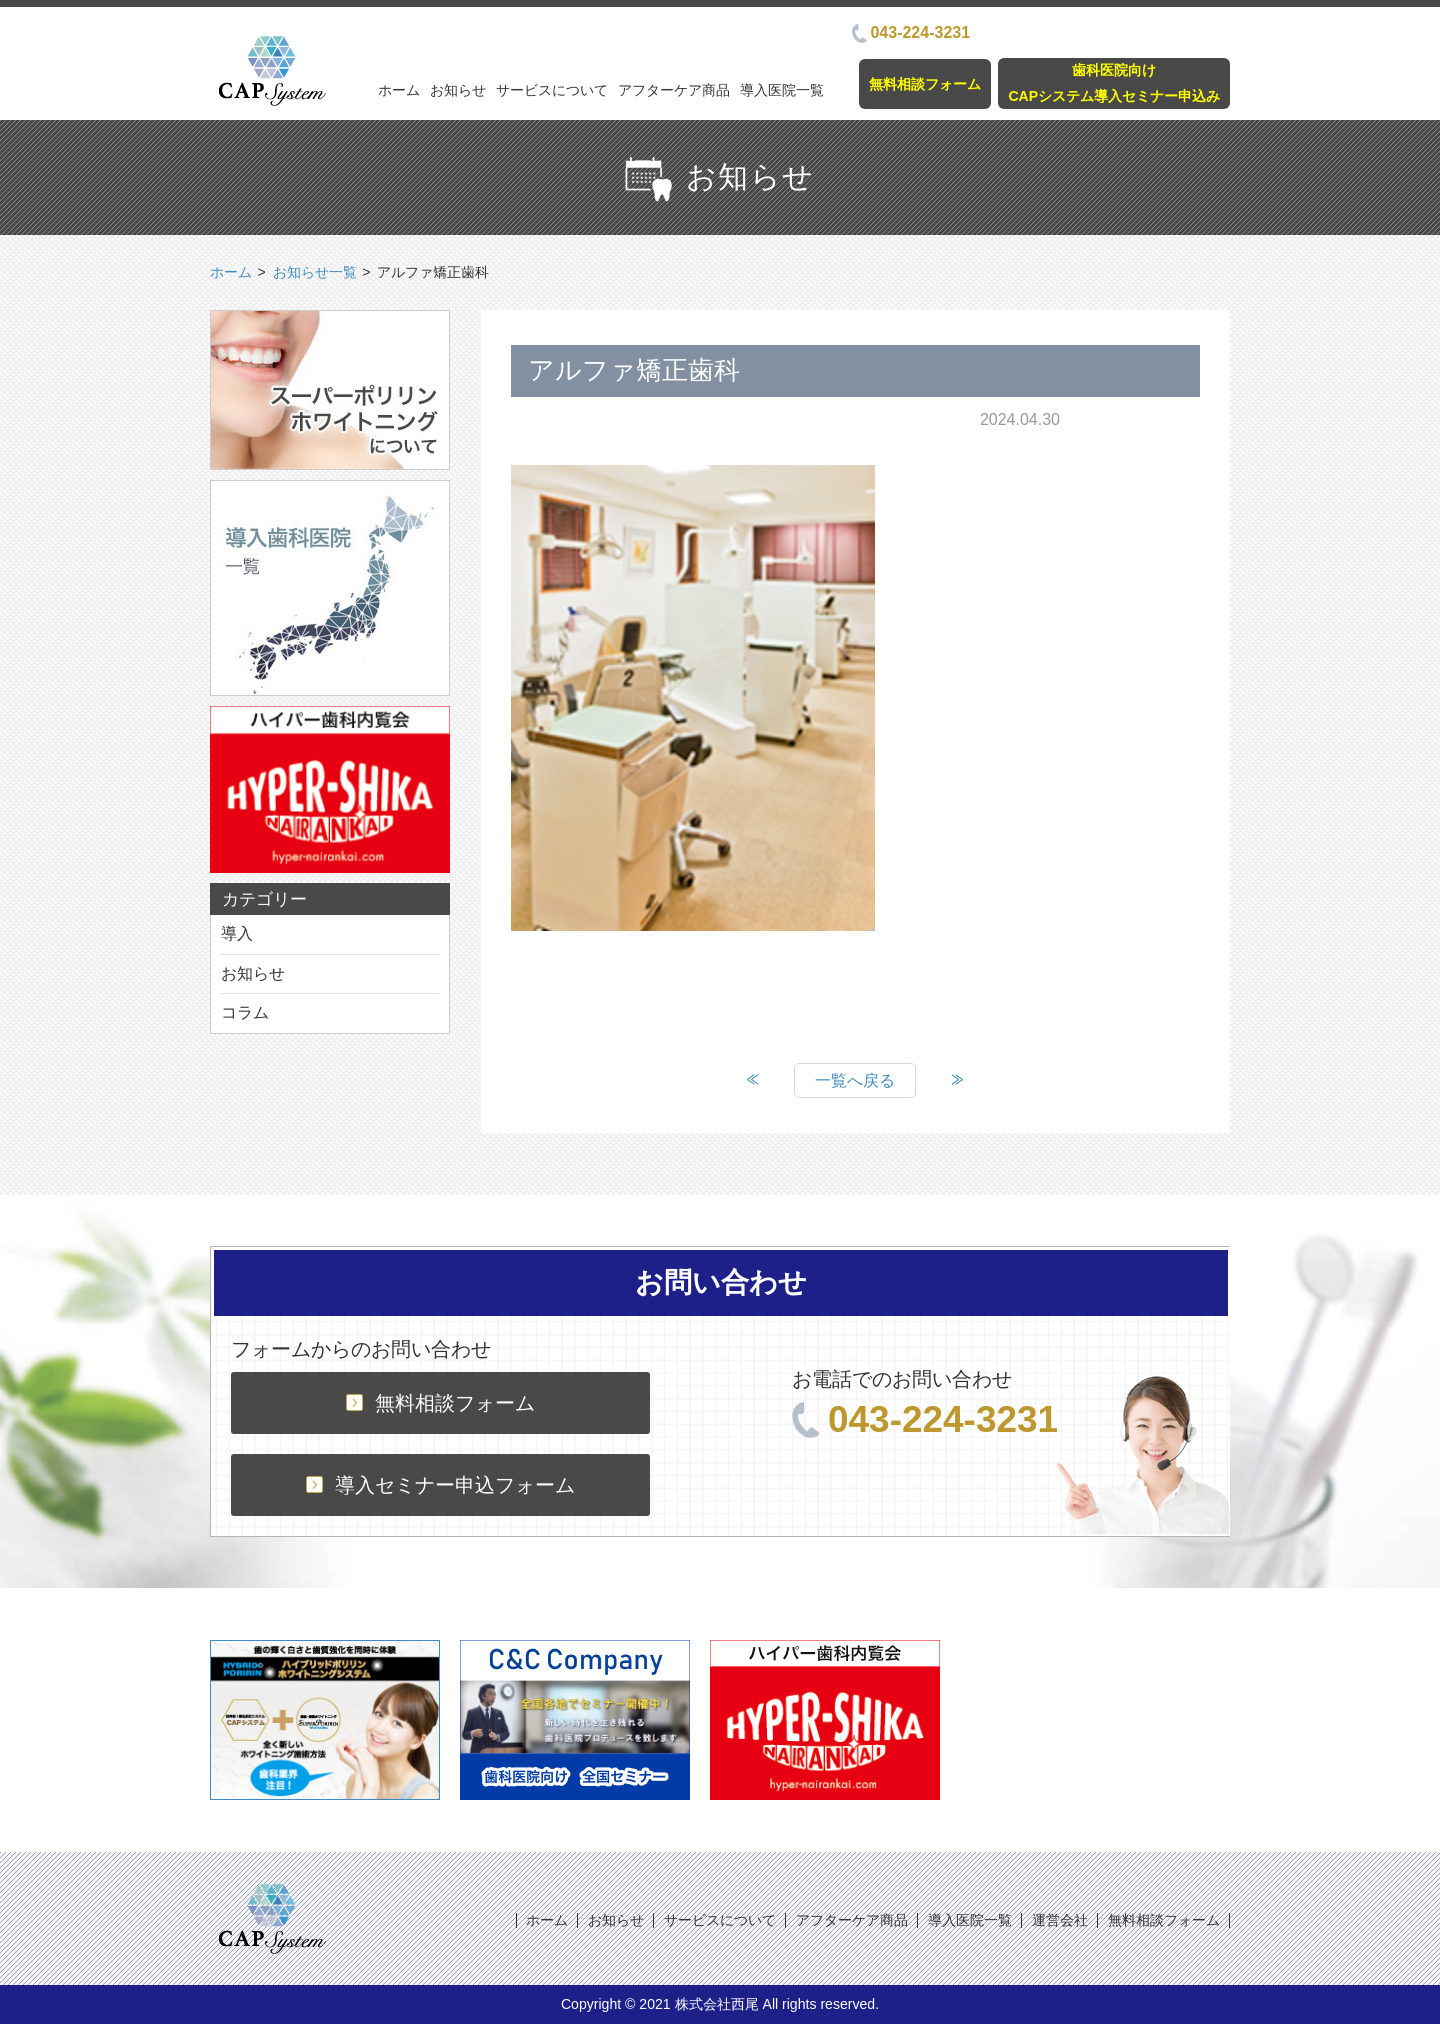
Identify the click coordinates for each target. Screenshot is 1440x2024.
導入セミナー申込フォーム (440, 1485)
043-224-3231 (911, 32)
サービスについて (552, 90)
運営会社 (1060, 1920)
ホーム (399, 90)
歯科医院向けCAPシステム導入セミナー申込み (1114, 82)
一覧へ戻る (855, 1080)
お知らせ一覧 (315, 272)
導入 (237, 933)
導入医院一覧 (782, 90)
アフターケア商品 (674, 90)
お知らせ (458, 90)
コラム (245, 1012)
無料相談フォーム (925, 84)
